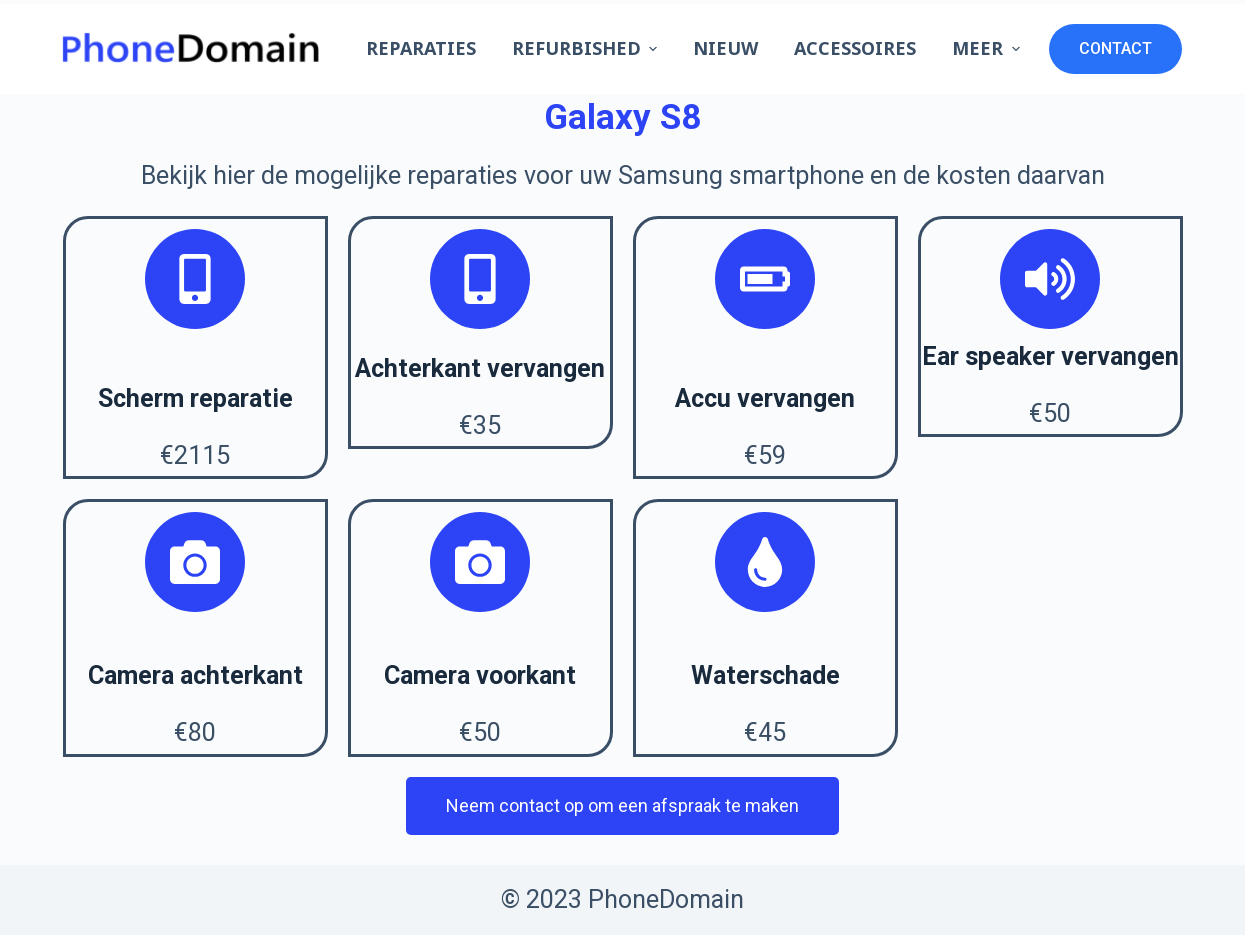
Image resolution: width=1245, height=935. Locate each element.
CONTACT (1115, 48)
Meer (988, 48)
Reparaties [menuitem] (421, 48)
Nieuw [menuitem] (725, 48)
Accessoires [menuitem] (855, 48)
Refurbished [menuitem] (587, 48)
